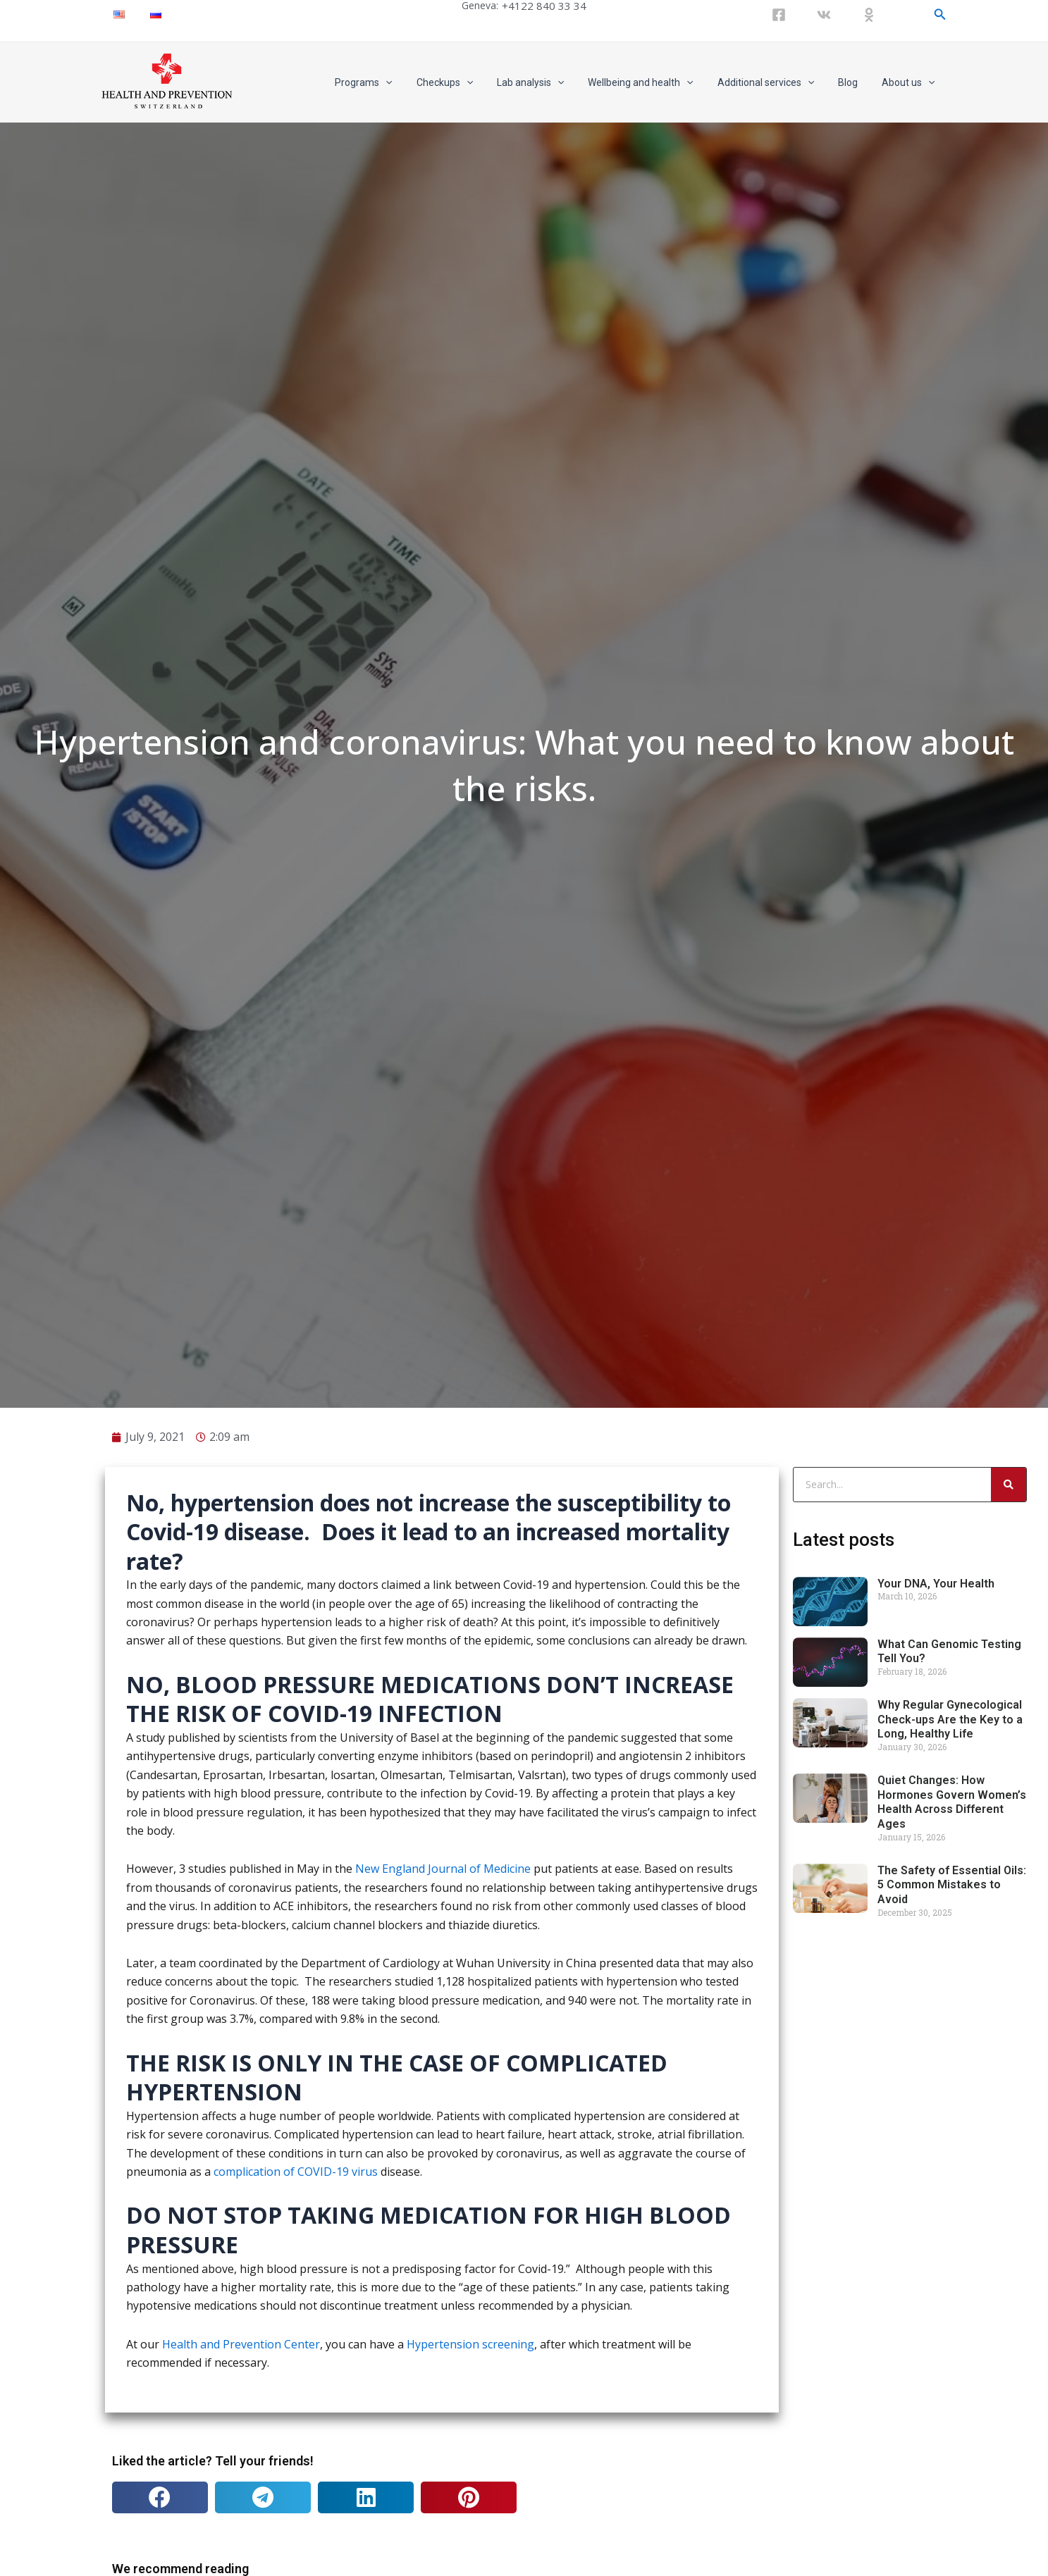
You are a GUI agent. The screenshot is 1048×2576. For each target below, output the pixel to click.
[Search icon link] (940, 14)
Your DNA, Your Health (935, 2086)
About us (910, 82)
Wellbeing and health (655, 82)
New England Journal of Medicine (443, 2372)
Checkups (468, 82)
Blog (854, 82)
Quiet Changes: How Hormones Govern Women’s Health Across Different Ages (951, 2305)
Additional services (776, 82)
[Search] (1008, 1988)
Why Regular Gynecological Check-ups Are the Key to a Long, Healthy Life (950, 2222)
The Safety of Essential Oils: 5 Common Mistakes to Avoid (951, 2388)
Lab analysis (549, 82)
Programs (390, 82)
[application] (413, 82)
